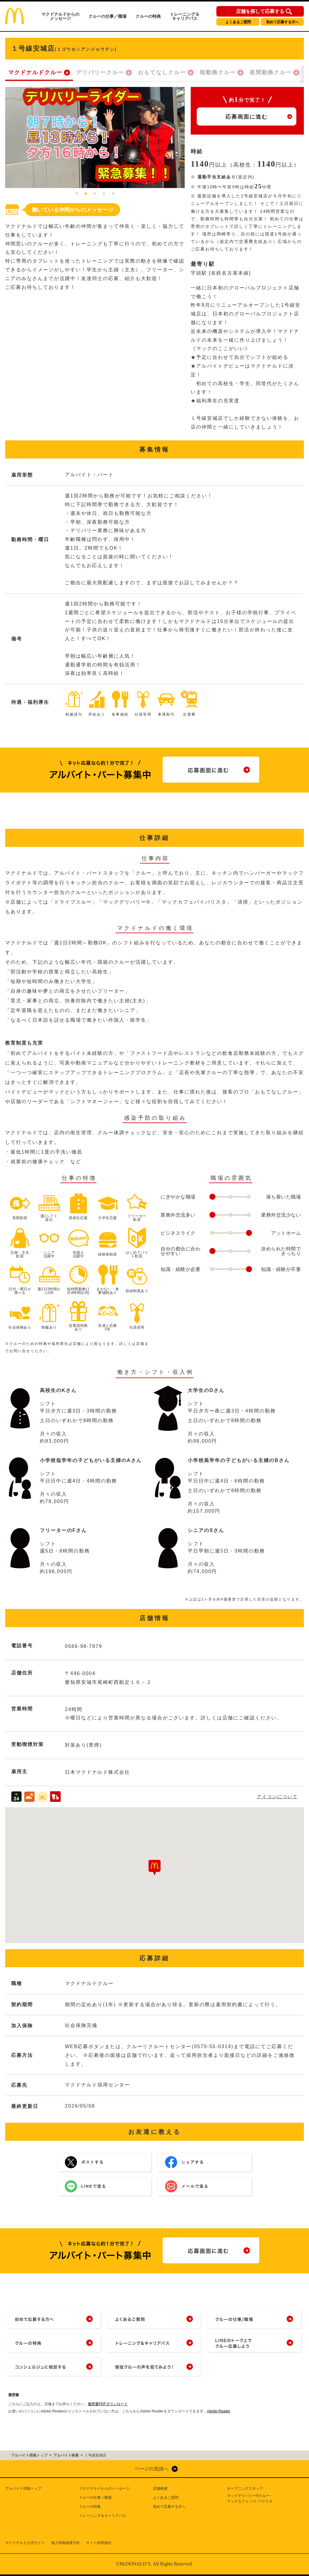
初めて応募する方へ (282, 22)
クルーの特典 (148, 16)
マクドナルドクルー (35, 72)
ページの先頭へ (151, 2468)
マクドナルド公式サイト (25, 2543)
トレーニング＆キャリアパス (184, 16)
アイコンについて (277, 1796)
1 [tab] (77, 194)
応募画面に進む (246, 117)
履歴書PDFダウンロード (108, 2404)
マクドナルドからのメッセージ (60, 16)
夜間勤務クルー (271, 72)
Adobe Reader (218, 2411)
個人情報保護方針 (65, 2543)
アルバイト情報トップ (23, 2488)
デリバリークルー (100, 72)
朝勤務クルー (218, 72)
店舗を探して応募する (260, 11)
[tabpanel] (95, 137)
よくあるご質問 (238, 22)
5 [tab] (113, 194)
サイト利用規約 (98, 2543)
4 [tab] (104, 194)
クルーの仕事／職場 (107, 16)
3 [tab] (95, 194)
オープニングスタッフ (245, 2488)
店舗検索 (160, 2488)
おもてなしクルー (162, 72)
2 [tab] (86, 194)
